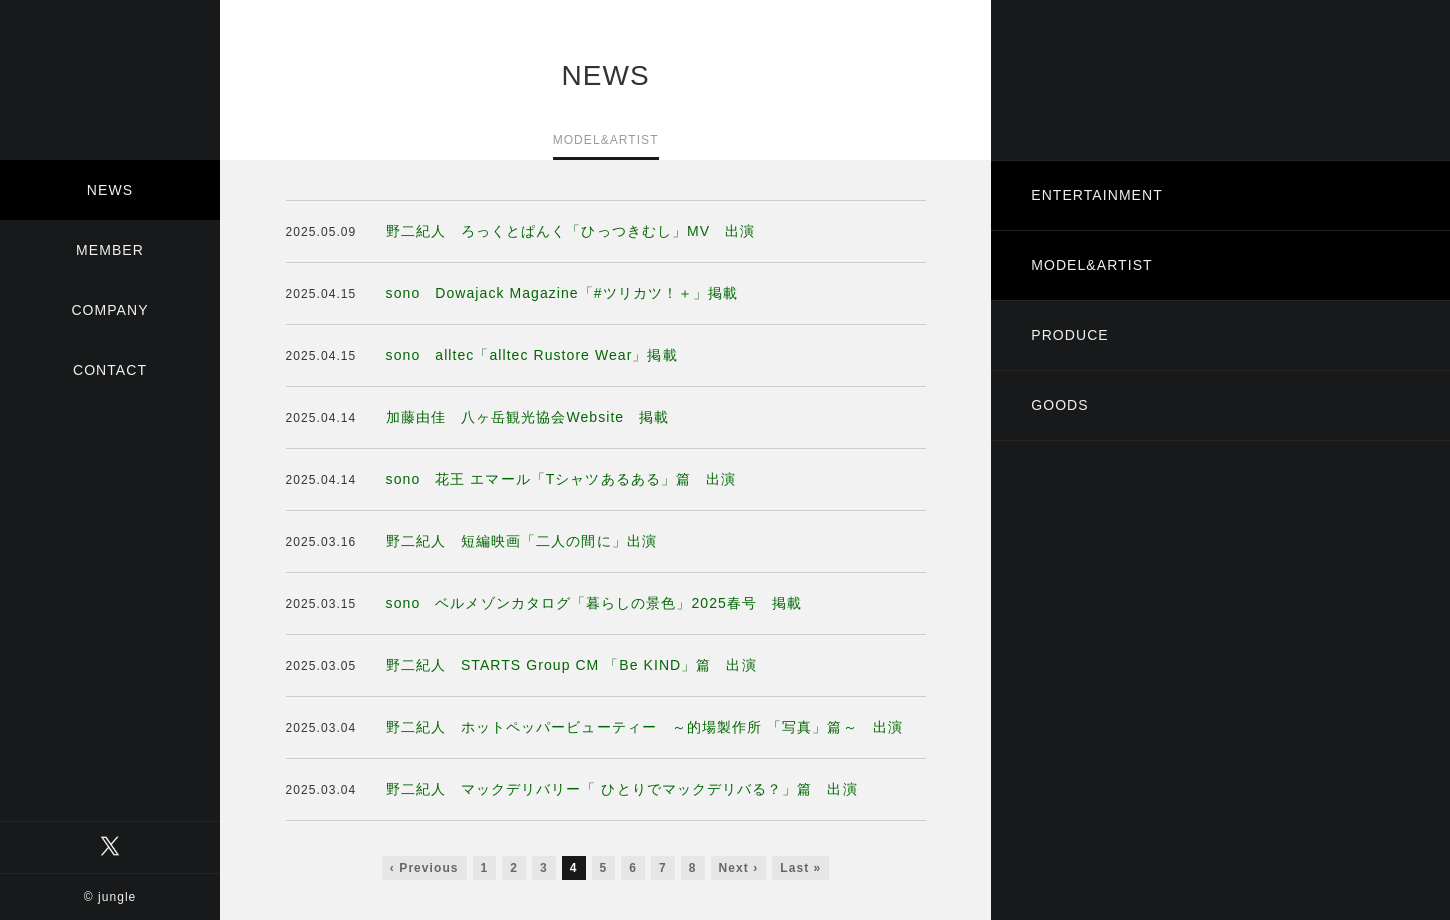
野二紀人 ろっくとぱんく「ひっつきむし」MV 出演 (571, 231)
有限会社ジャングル (110, 80)
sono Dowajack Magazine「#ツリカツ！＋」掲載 (562, 293)
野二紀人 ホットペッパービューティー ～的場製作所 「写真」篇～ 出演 (644, 727)
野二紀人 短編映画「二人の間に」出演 (521, 541)
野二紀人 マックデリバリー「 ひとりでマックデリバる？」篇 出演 (622, 789)
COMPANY (109, 310)
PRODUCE (1069, 335)
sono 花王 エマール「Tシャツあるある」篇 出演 (561, 479)
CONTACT (110, 370)
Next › (739, 868)
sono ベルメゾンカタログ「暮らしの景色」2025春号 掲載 (594, 603)
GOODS (1059, 405)
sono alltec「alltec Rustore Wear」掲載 (532, 355)
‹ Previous (424, 868)
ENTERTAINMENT (1097, 195)
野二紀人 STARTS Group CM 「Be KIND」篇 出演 (571, 665)
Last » (800, 868)
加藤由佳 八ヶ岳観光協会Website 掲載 (528, 417)
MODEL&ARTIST (1091, 265)
